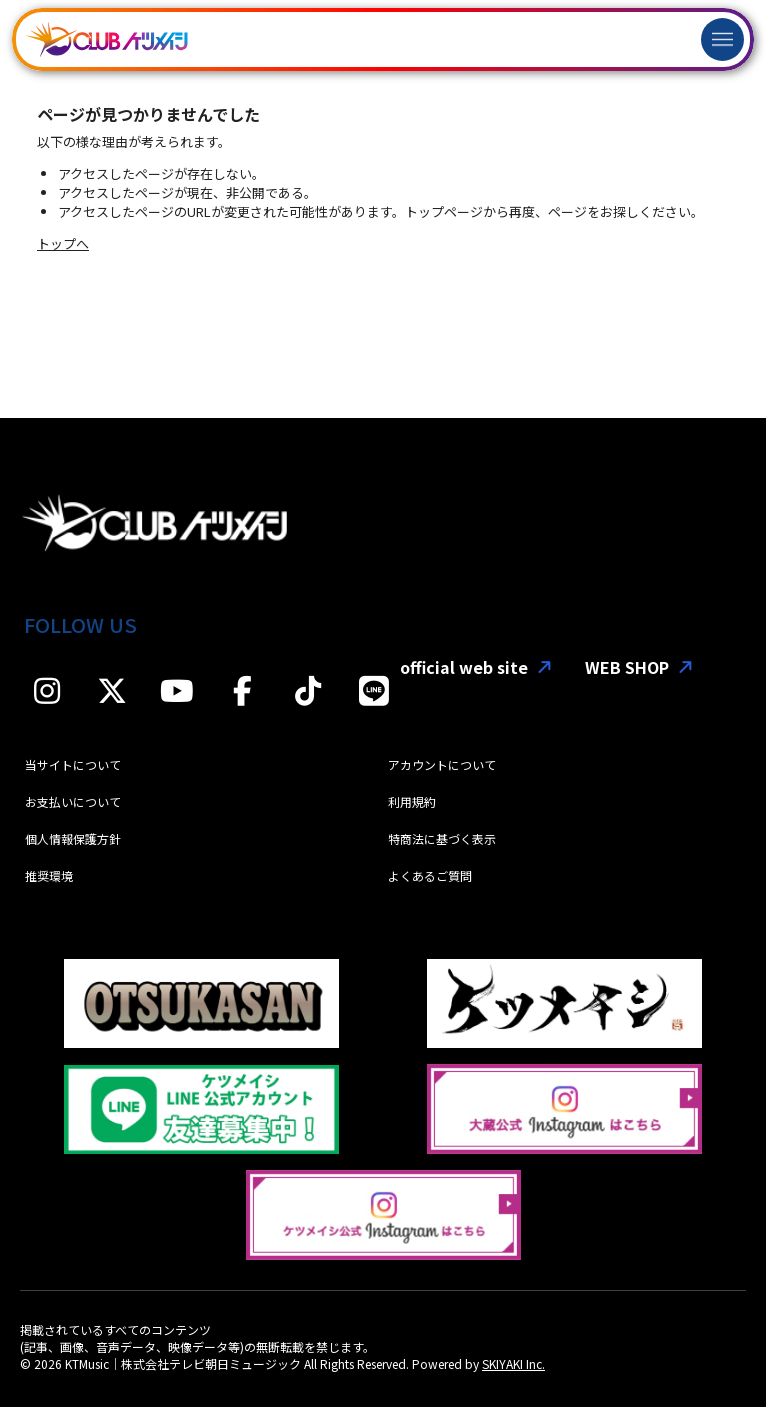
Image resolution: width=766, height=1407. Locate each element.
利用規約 (412, 801)
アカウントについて (442, 764)
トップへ (63, 243)
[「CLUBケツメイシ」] (107, 39)
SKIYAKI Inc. (513, 1363)
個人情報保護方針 (73, 838)
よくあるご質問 (430, 875)
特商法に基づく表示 (442, 838)
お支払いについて (73, 801)
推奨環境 (49, 875)
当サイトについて (73, 764)
